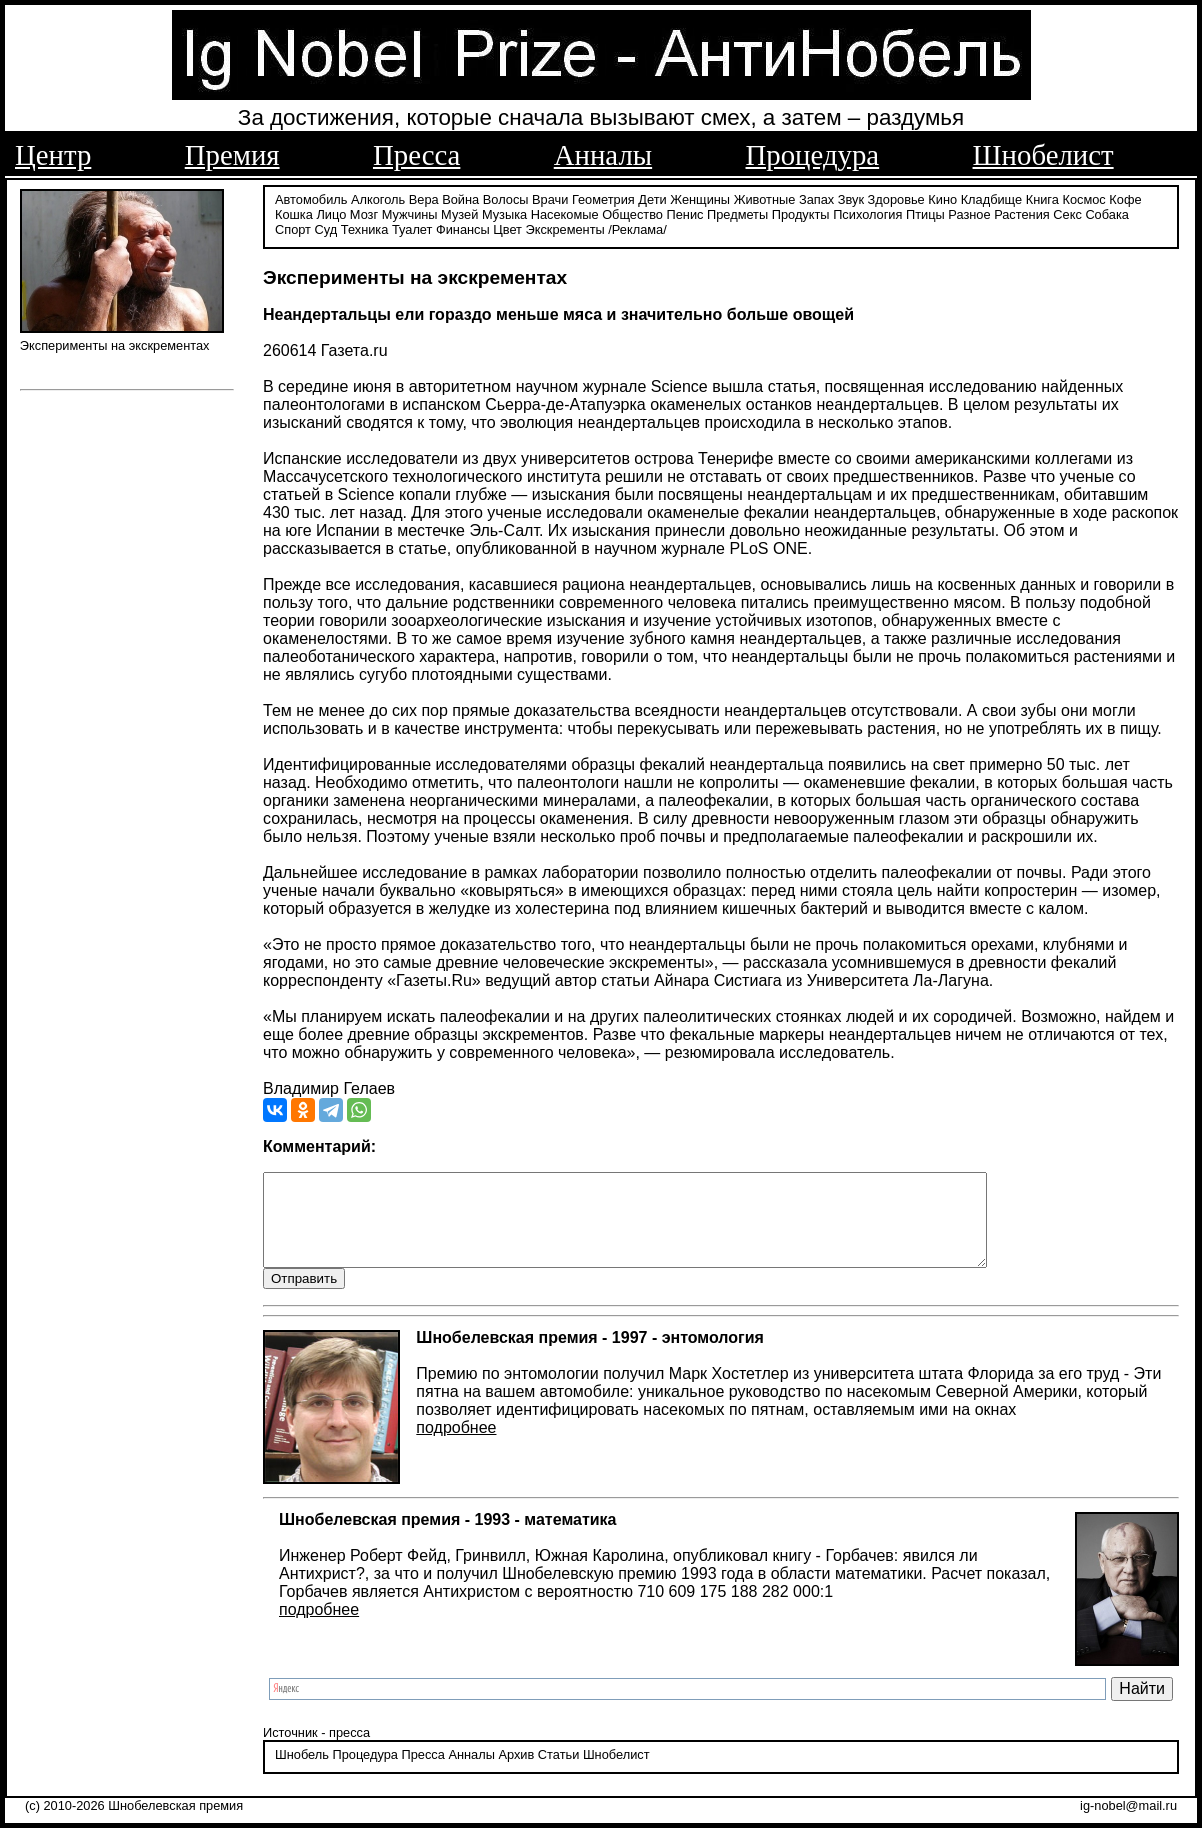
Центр (53, 155)
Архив (516, 1772)
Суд (326, 227)
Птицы (925, 212)
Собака (1107, 212)
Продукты (801, 212)
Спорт (293, 227)
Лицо (331, 212)
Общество (632, 212)
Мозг (364, 212)
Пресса (416, 155)
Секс (1067, 212)
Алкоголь (378, 197)
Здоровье (896, 197)
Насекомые (565, 212)
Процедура (813, 155)
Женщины (700, 197)
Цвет (507, 227)
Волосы (506, 197)
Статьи (558, 1772)
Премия (232, 155)
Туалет (412, 227)
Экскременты (565, 227)
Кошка (294, 212)
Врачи (550, 197)
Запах (816, 197)
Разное (969, 212)
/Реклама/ (637, 227)
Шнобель (302, 1772)
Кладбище (992, 197)
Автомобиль (311, 197)
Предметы (737, 212)
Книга (1042, 197)
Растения (1022, 212)
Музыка (504, 212)
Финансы (463, 227)
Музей (459, 212)
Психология (867, 212)
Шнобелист (1043, 155)
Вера (424, 197)
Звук (851, 197)
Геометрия (603, 197)
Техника (365, 227)
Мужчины (410, 212)
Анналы (603, 155)
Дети (652, 197)
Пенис (685, 212)
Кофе (1125, 197)
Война (460, 197)
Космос (1083, 197)
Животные (765, 197)
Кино (942, 197)
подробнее (456, 1445)
